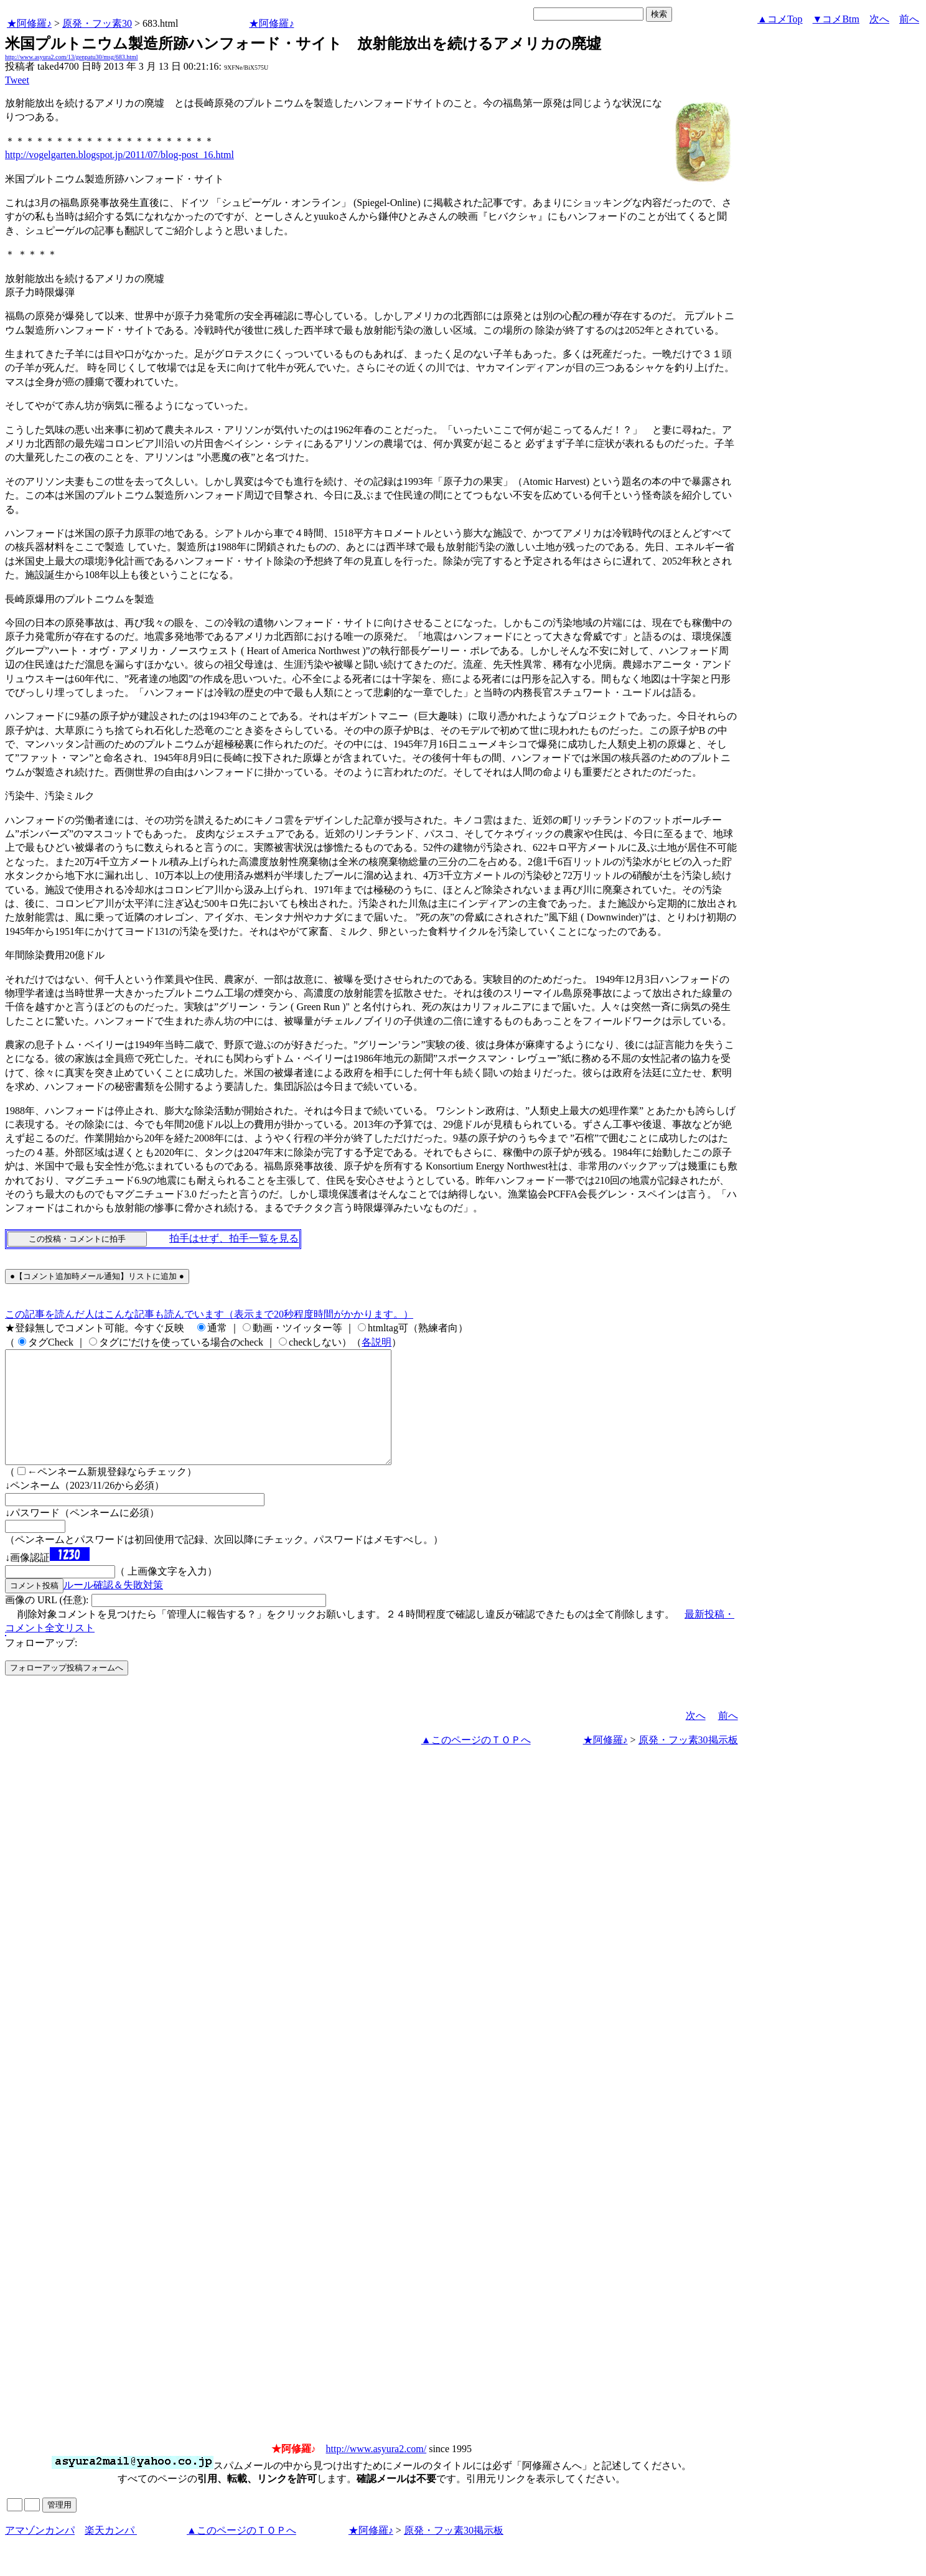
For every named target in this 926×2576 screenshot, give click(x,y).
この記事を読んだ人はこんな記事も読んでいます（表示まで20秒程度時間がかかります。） (209, 1314)
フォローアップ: (41, 1665)
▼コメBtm (836, 19)
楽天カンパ (111, 2552)
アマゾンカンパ (40, 2552)
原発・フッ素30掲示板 (688, 1762)
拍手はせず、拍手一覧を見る (234, 1238)
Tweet (17, 80)
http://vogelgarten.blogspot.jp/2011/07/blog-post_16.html (119, 154)
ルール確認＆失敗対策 (113, 1607)
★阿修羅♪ (29, 23)
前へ (909, 19)
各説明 (376, 1342)
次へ (879, 19)
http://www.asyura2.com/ (376, 2471)
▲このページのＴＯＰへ (476, 1762)
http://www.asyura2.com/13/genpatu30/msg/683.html (71, 57)
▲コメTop (780, 19)
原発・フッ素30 (97, 23)
